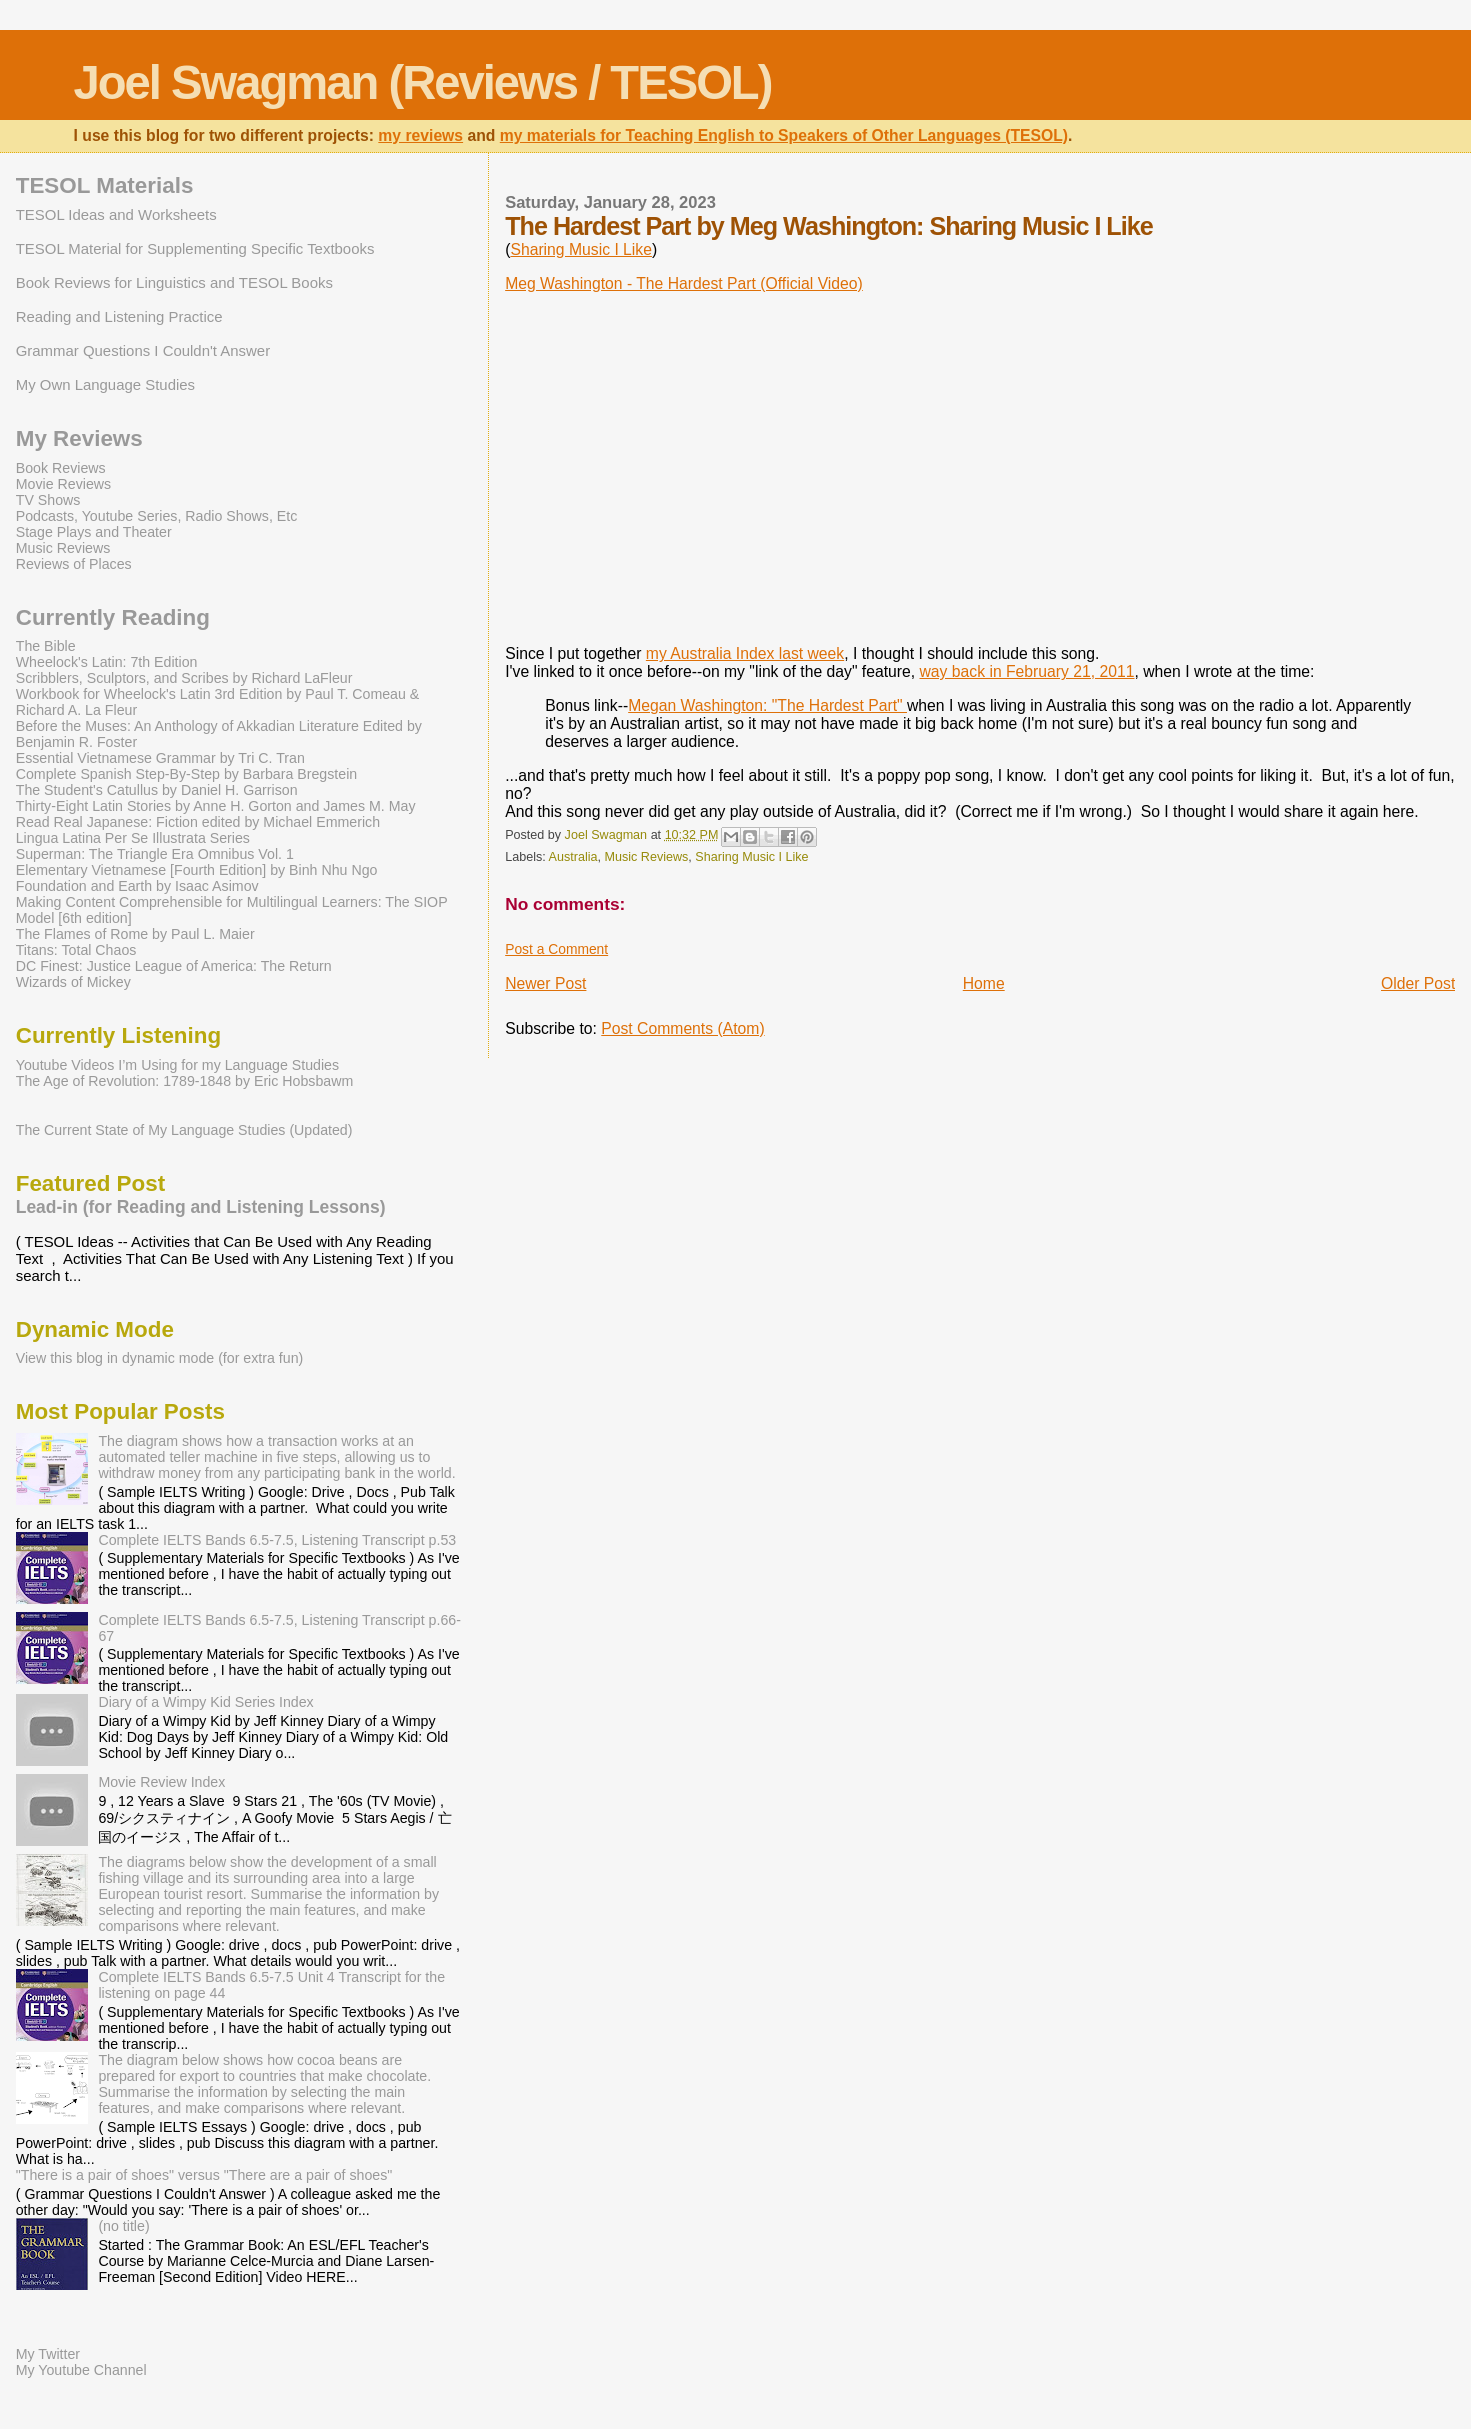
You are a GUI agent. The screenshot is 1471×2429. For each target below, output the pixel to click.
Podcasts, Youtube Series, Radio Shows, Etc (157, 516)
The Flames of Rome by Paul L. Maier (135, 934)
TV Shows (48, 500)
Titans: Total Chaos (76, 950)
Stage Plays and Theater (94, 532)
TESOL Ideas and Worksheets (116, 214)
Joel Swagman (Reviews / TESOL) (423, 82)
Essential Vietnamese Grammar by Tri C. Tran (160, 758)
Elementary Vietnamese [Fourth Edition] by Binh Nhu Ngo (197, 870)
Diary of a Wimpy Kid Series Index (205, 1702)
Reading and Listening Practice (119, 316)
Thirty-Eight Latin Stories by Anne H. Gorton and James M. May (216, 806)
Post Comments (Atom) (682, 1028)
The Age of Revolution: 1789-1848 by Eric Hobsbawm (185, 1081)
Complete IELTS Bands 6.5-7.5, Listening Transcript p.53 (277, 1540)
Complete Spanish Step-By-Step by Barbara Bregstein (186, 774)
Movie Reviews (63, 484)
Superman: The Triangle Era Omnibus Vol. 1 (155, 854)
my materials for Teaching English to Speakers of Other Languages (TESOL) (784, 135)
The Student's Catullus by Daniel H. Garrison (157, 790)
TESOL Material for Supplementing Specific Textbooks (195, 248)
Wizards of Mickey (73, 982)
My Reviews (79, 438)
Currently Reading (113, 617)
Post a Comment (556, 949)
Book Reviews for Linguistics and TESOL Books (174, 282)
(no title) (123, 2226)
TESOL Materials (105, 185)
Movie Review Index (161, 1782)
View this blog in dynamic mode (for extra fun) (160, 1358)
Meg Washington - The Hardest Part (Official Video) (684, 283)
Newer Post (545, 983)
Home (984, 983)
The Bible (46, 646)
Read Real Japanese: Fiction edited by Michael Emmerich (198, 822)
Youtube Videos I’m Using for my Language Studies (177, 1065)
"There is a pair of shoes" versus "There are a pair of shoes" (204, 2175)
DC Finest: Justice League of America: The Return (174, 966)
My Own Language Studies (105, 384)
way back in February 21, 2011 (1027, 671)
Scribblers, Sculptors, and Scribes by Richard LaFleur (184, 678)
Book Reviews (61, 468)
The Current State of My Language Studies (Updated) (184, 1130)
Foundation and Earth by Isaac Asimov (137, 886)
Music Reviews (646, 857)
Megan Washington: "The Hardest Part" (767, 705)
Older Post (1418, 983)
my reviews (420, 135)
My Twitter (48, 2354)
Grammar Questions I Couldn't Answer (143, 350)
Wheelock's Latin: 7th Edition (107, 662)
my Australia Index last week (745, 653)
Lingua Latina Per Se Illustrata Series (133, 838)
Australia (573, 857)
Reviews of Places (74, 564)
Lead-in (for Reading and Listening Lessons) (201, 1207)
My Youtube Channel (81, 2370)
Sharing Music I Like (581, 249)
